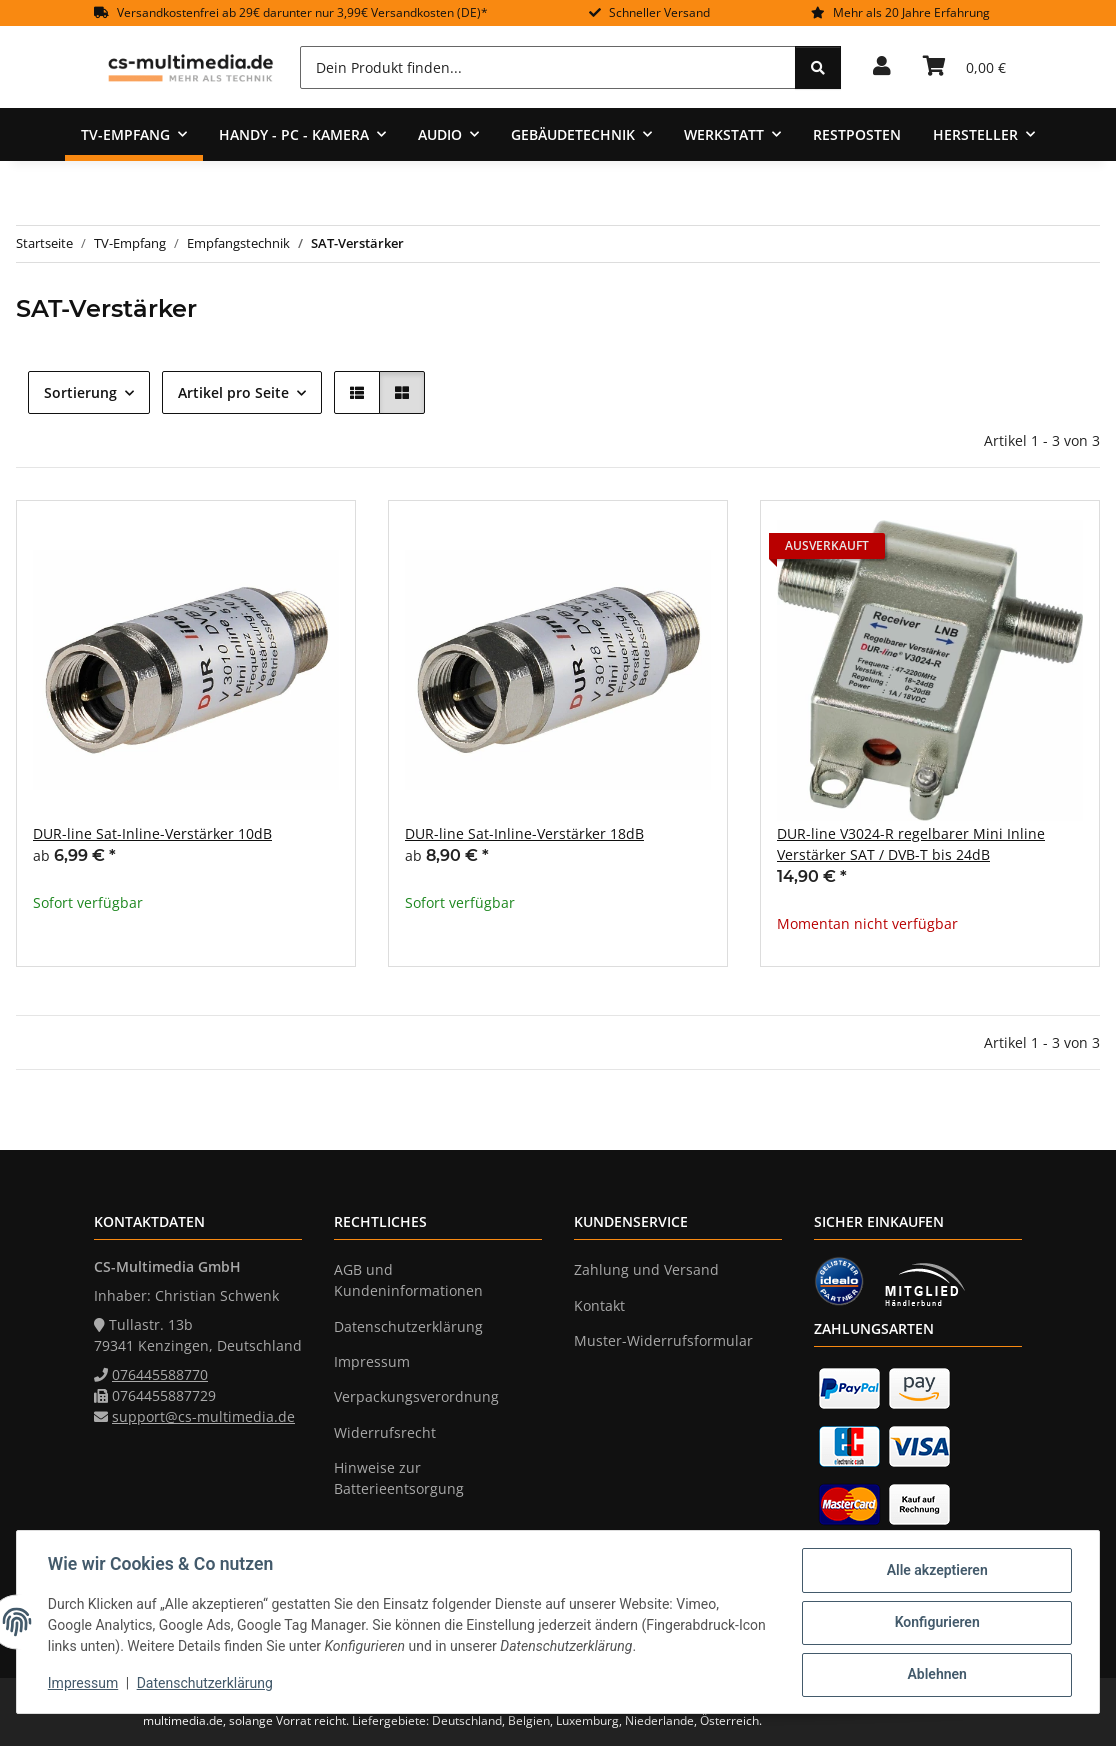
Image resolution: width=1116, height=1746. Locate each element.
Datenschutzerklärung (206, 1684)
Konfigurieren (935, 1623)
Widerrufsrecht (385, 1432)
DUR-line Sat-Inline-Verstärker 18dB (524, 833)
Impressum (84, 1684)
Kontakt (599, 1305)
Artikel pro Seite (233, 392)
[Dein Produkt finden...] (548, 67)
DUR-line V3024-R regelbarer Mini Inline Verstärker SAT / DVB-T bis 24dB (911, 844)
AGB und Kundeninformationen (408, 1280)
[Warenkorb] (964, 67)
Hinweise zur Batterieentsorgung (399, 1478)
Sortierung (80, 392)
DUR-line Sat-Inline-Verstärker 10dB (152, 833)
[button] (882, 67)
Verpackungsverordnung (416, 1396)
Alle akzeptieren (935, 1571)
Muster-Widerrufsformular (663, 1340)
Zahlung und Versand (646, 1269)
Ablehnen (935, 1675)
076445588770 (160, 1374)
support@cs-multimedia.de (203, 1416)
